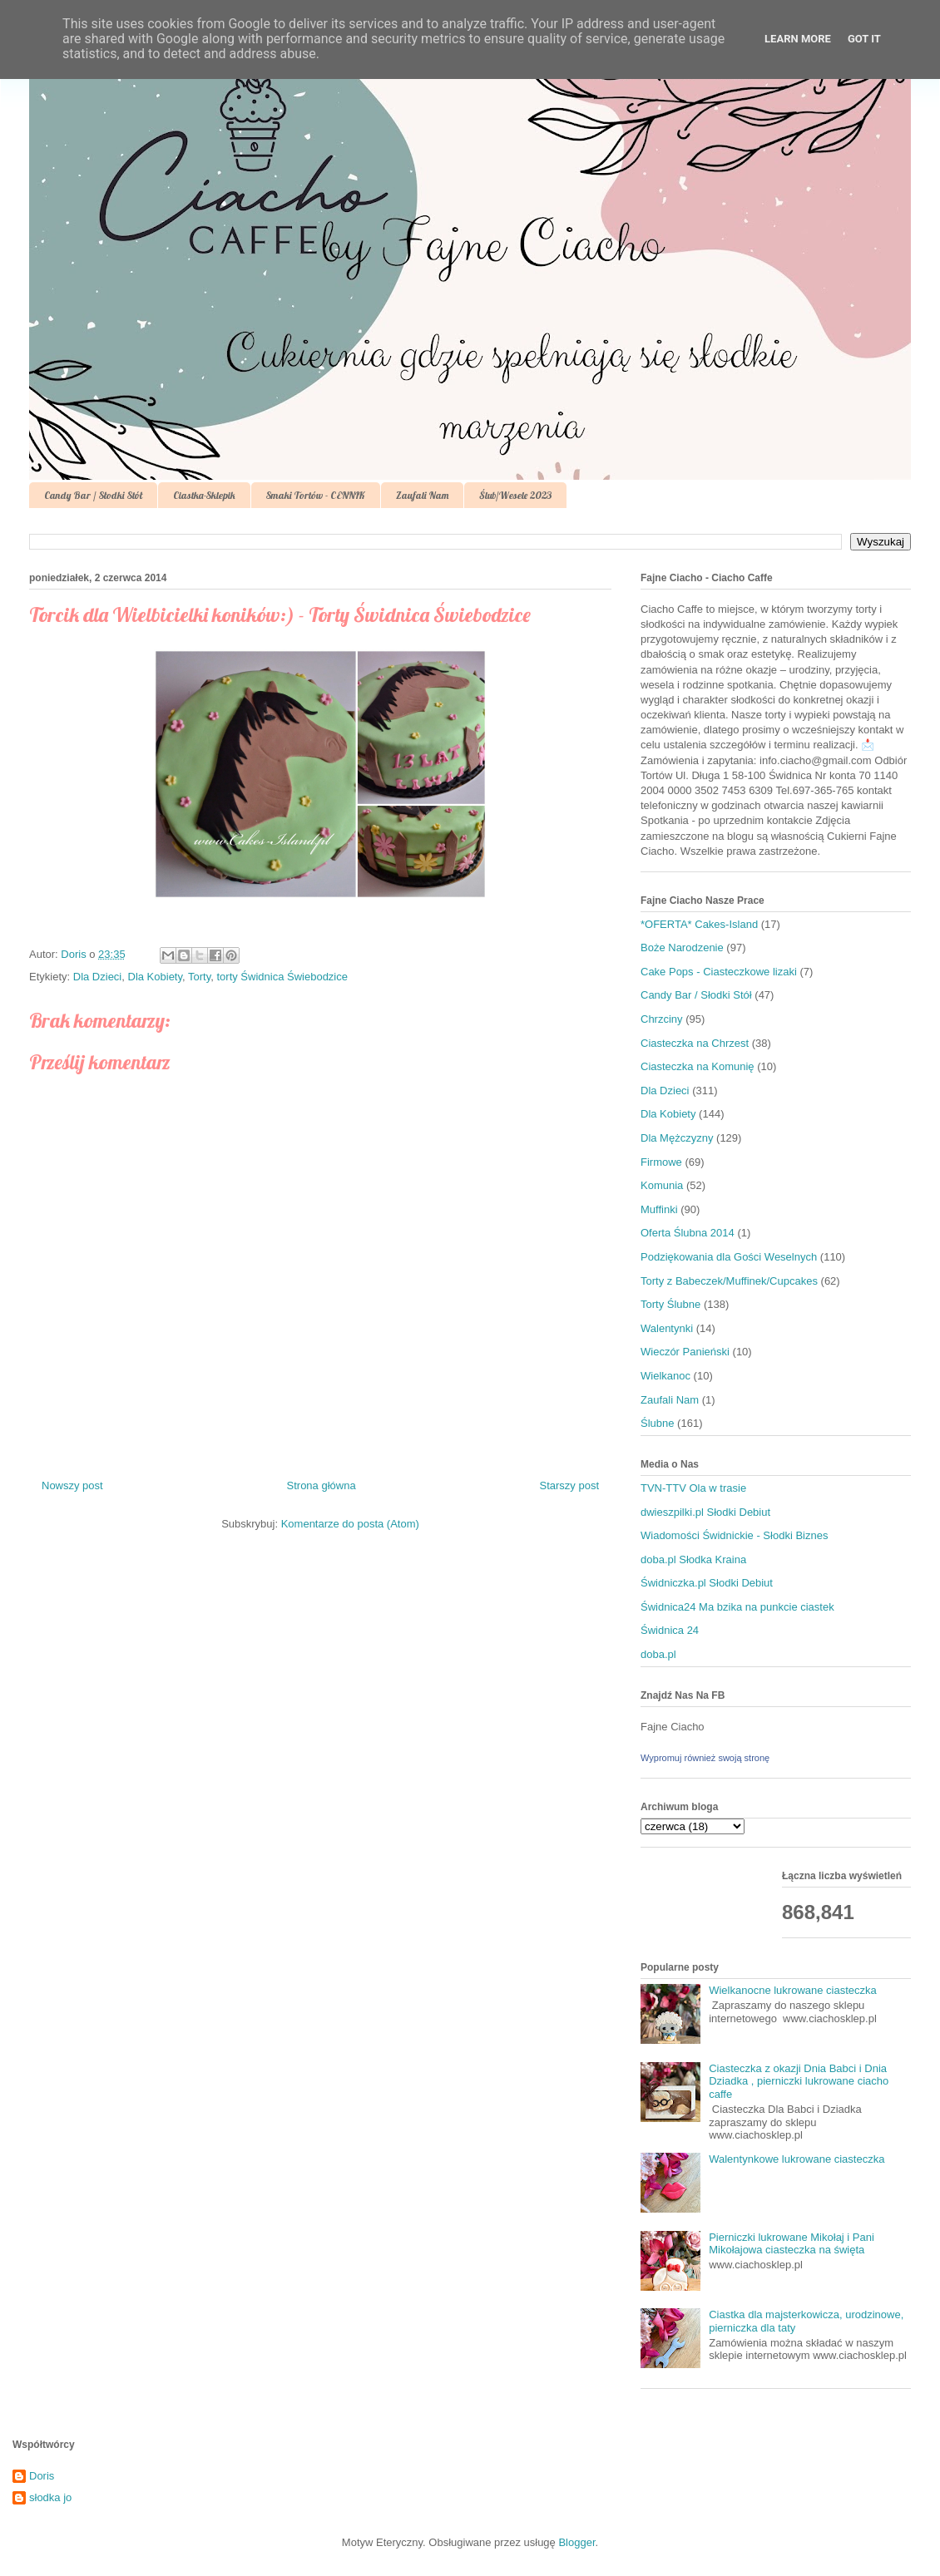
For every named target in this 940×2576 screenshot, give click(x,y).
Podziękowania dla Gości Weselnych (729, 1257)
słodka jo (50, 2497)
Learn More (797, 38)
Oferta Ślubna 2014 (688, 1232)
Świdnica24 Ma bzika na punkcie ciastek (737, 1607)
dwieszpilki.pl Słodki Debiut (705, 1512)
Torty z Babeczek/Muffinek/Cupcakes (729, 1281)
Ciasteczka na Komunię (697, 1066)
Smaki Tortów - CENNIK (315, 495)
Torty (199, 976)
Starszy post (569, 1485)
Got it (864, 38)
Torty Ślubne (670, 1304)
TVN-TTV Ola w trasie (693, 1488)
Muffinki (659, 1209)
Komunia (662, 1185)
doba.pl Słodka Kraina (693, 1559)
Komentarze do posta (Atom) (350, 1523)
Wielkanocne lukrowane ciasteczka (793, 1990)
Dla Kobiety (155, 976)
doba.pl (658, 1654)
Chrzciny (662, 1019)
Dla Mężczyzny (677, 1138)
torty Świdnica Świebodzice (282, 976)
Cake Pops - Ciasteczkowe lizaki (719, 971)
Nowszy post (72, 1485)
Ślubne (657, 1423)
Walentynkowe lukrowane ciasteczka (796, 2159)
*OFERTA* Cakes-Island (699, 924)
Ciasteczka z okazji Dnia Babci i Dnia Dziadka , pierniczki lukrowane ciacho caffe (798, 2081)
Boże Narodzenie (682, 947)
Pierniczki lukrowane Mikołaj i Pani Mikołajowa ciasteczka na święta (791, 2244)
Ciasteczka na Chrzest (695, 1043)
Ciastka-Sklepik (204, 495)
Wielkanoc (665, 1375)
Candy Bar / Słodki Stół (93, 495)
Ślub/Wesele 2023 (515, 495)
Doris (41, 2476)
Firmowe (661, 1162)
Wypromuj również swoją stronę (705, 1758)
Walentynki (667, 1328)
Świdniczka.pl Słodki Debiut (707, 1583)
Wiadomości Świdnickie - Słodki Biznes (734, 1535)
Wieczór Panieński (685, 1351)
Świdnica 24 (670, 1630)
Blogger (576, 2542)
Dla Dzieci (97, 976)
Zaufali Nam (422, 495)
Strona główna (321, 1485)
